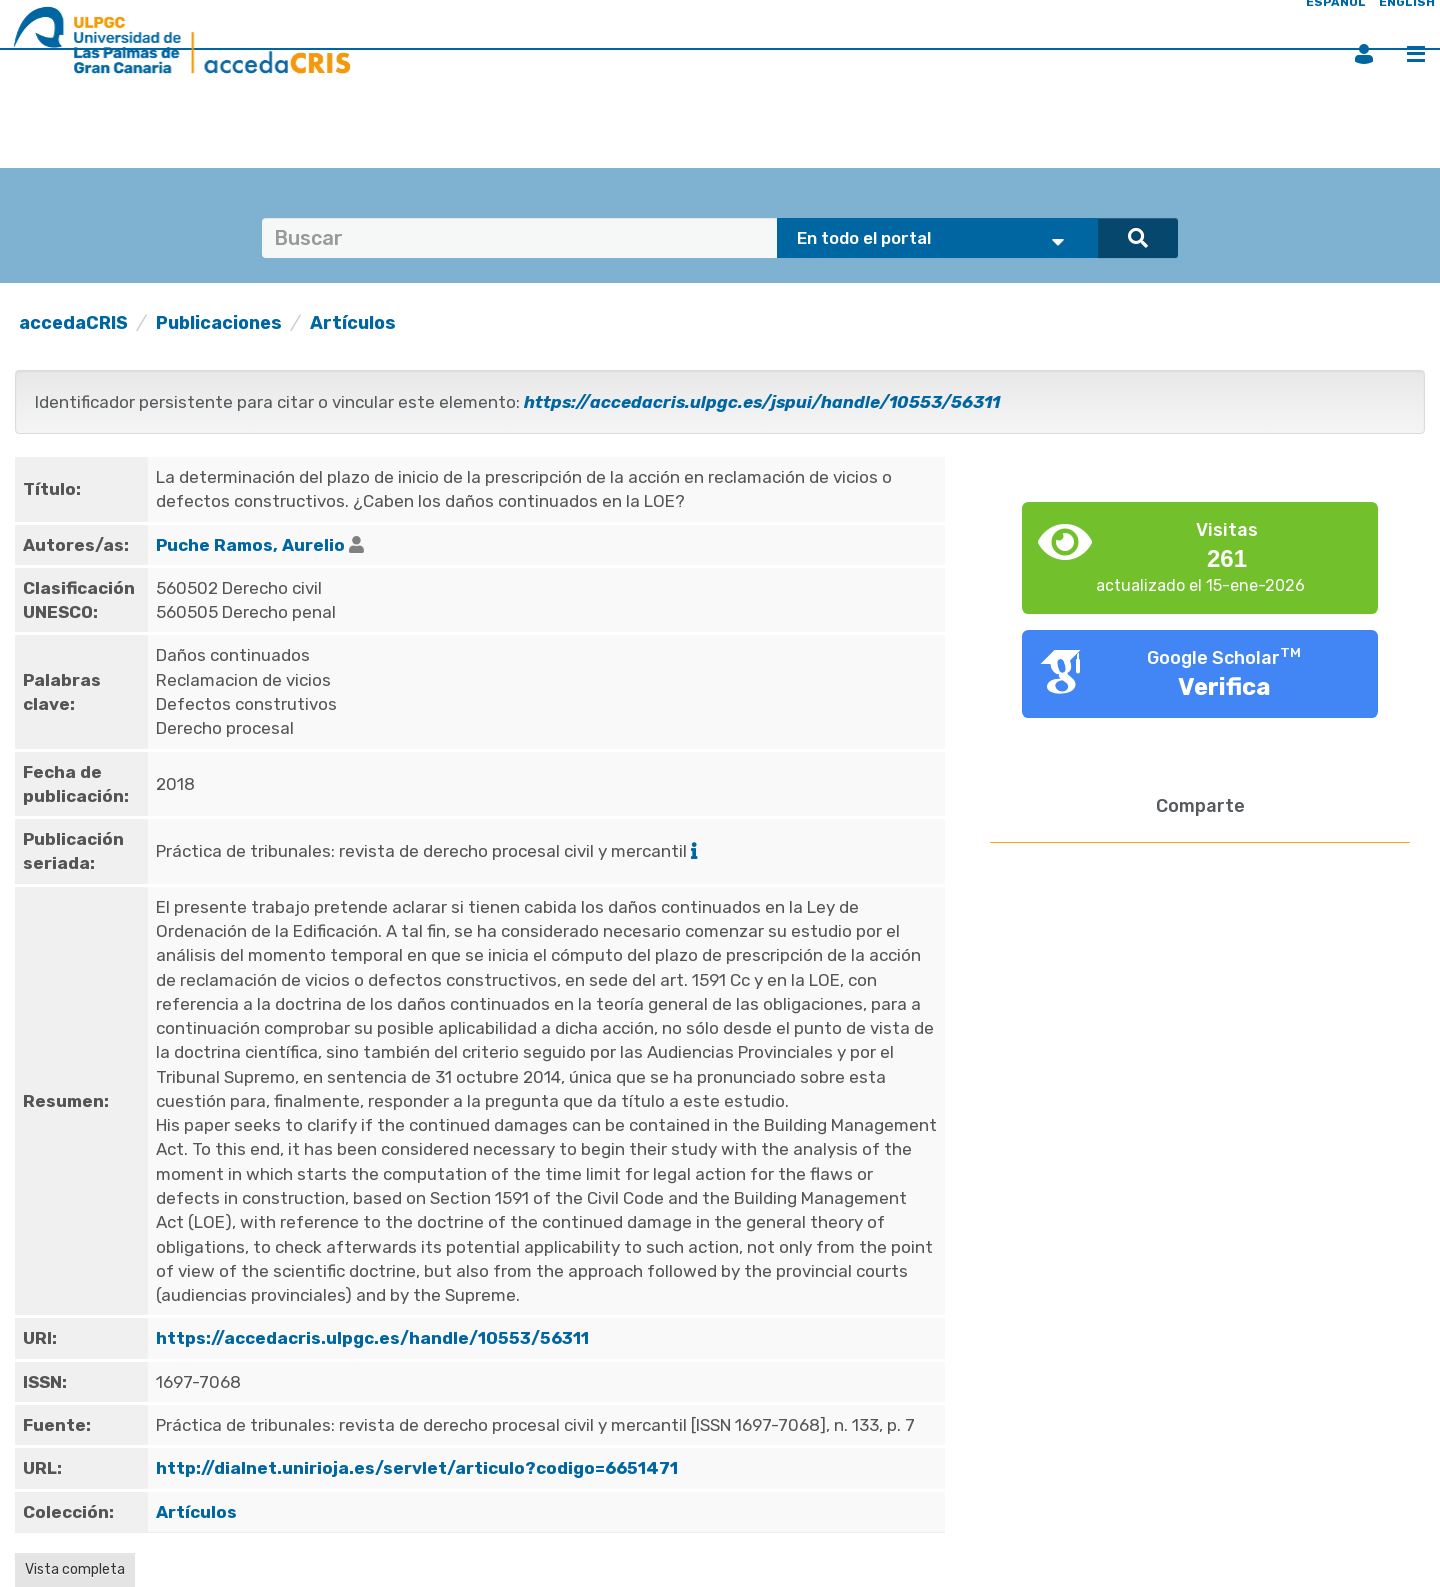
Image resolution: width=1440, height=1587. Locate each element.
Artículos (353, 323)
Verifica (1224, 687)
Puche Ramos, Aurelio (250, 545)
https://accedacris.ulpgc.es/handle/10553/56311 (372, 1338)
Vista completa (75, 1569)
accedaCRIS (73, 323)
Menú (1416, 54)
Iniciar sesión (1364, 54)
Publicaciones (219, 323)
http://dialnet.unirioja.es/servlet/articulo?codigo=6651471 (417, 1468)
